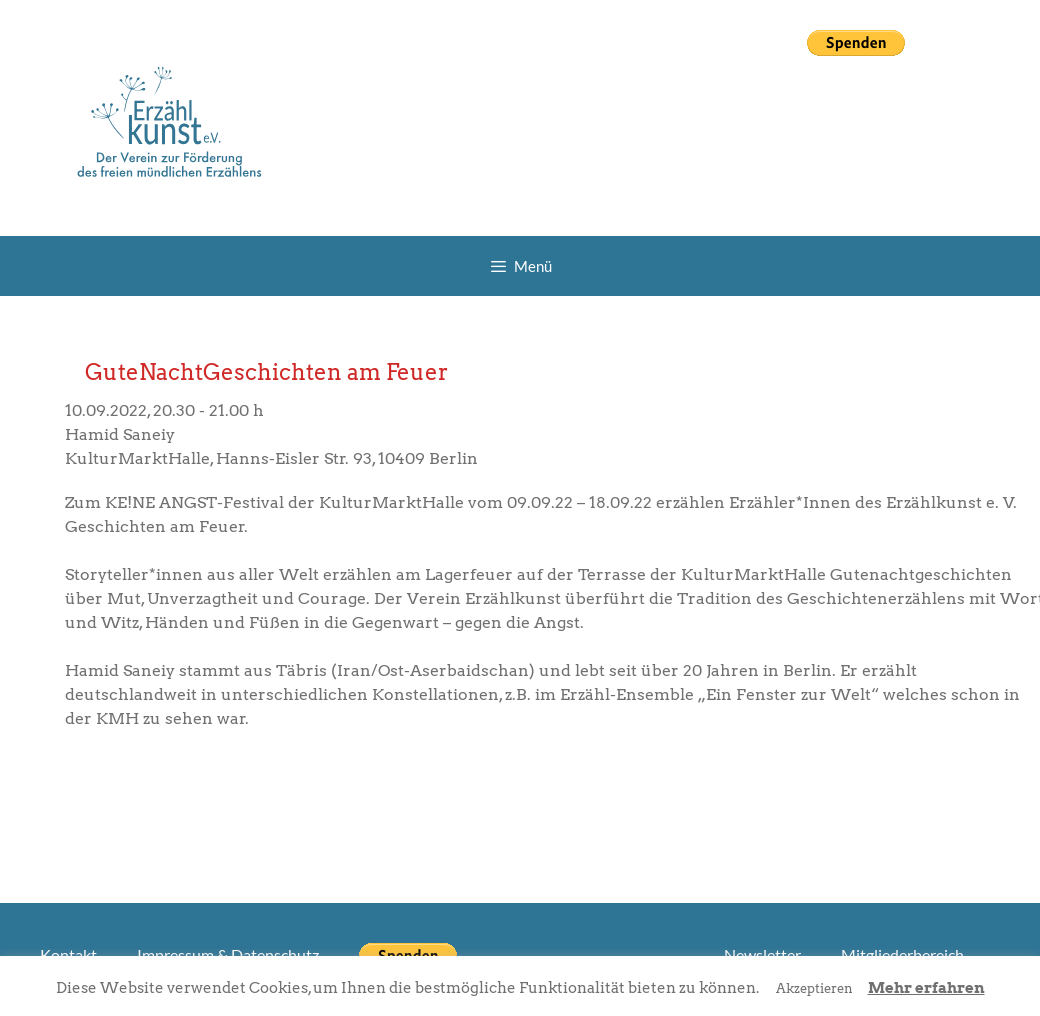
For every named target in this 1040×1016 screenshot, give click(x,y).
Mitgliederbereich (902, 954)
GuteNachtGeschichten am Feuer (266, 372)
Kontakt (68, 954)
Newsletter (762, 954)
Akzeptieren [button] (814, 988)
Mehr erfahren (926, 988)
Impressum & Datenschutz (228, 954)
